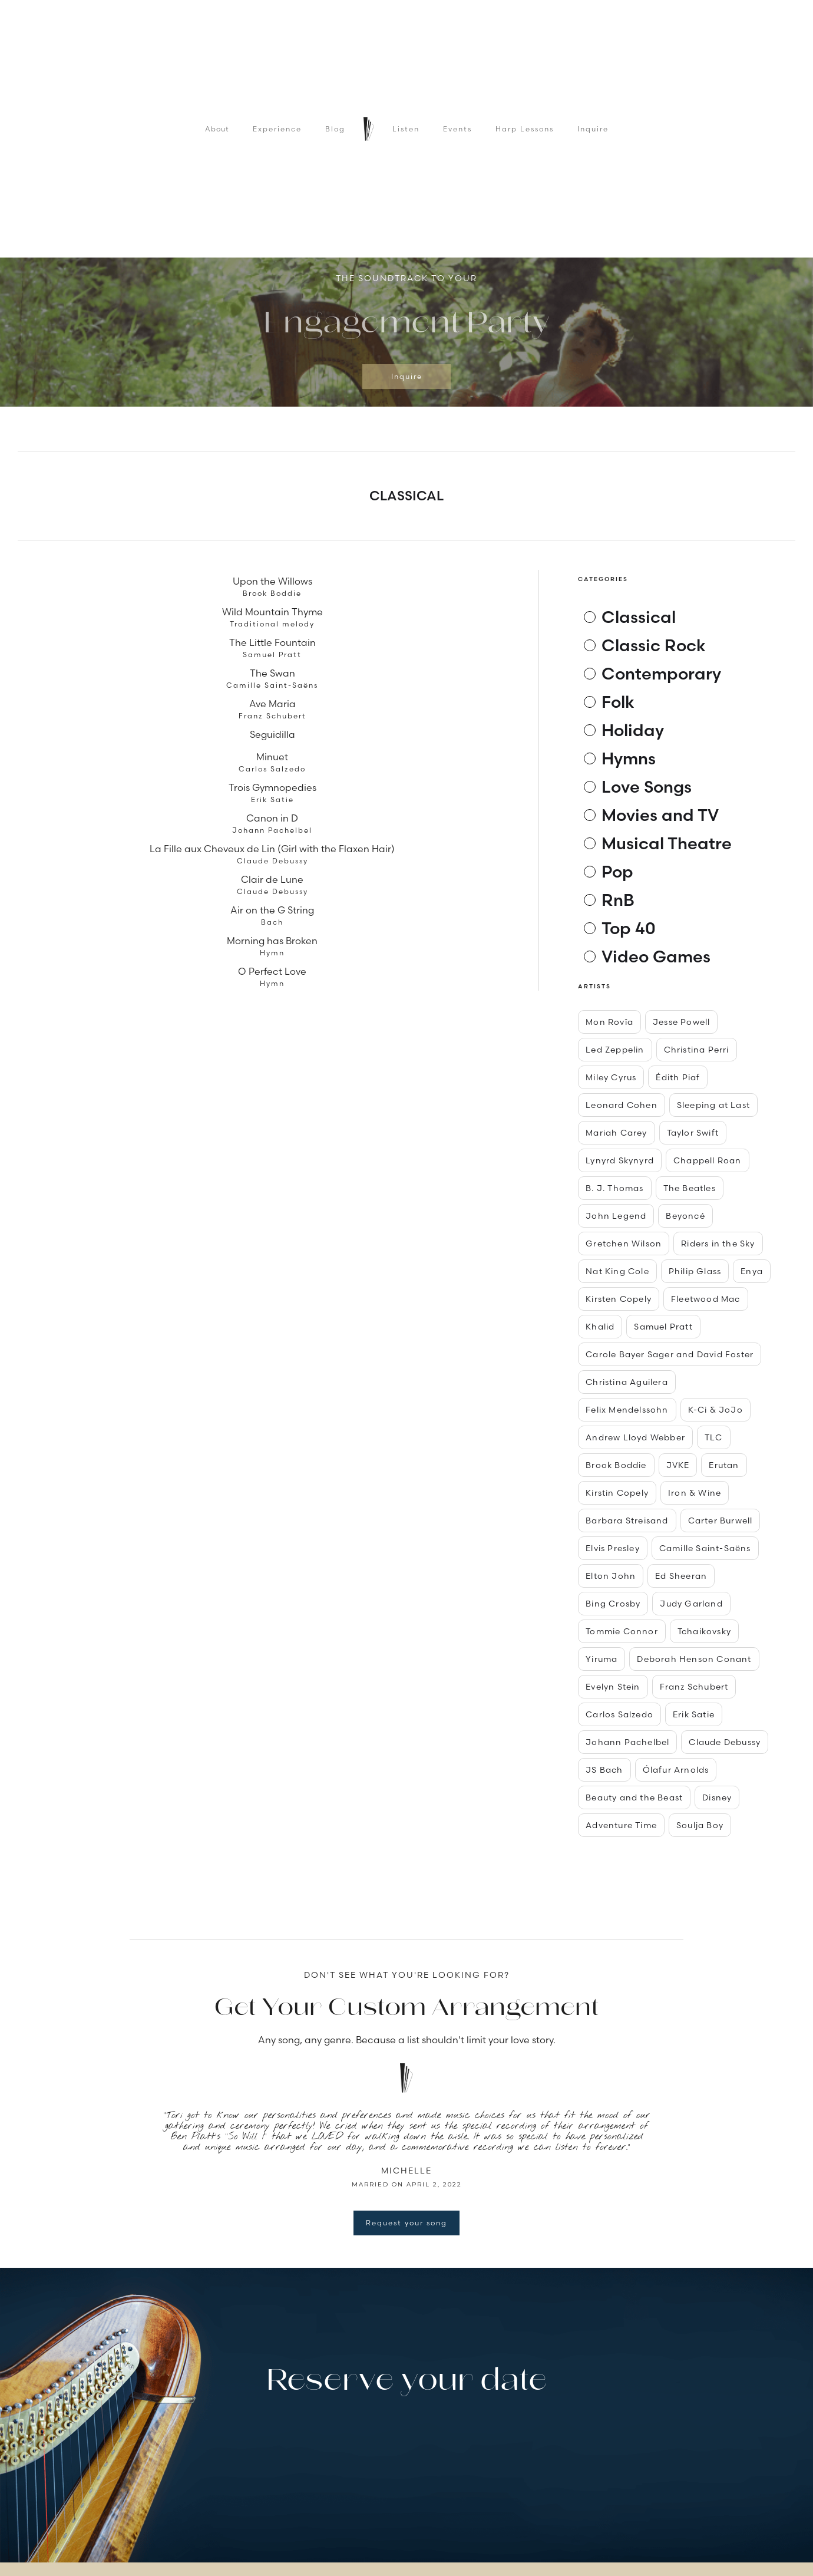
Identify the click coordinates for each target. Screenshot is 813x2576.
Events (457, 128)
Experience (277, 128)
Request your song (406, 2222)
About (217, 128)
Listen (405, 128)
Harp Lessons (524, 128)
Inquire (593, 128)
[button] (153, 334)
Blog (335, 128)
